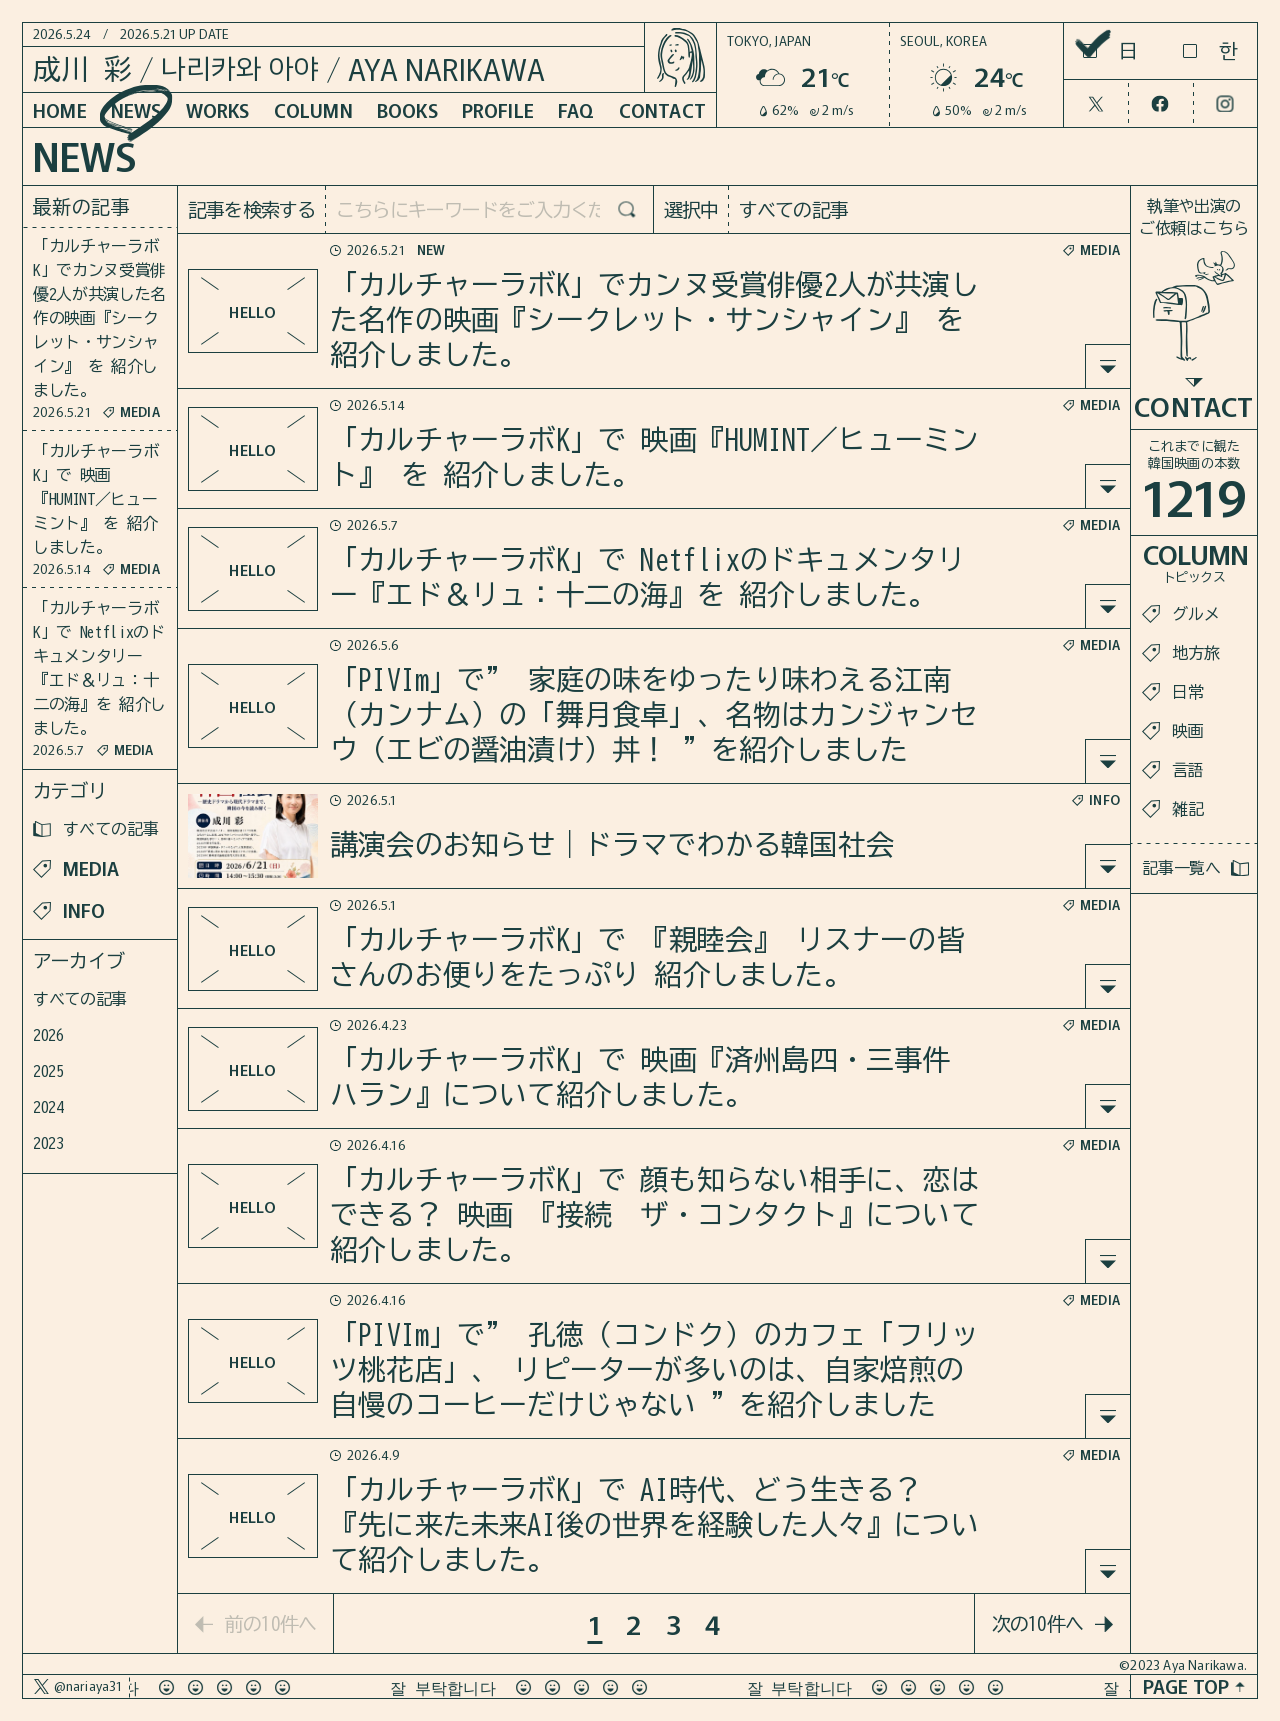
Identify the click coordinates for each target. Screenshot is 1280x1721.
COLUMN (313, 109)
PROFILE (498, 109)
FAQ (576, 109)
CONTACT (662, 109)
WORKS (218, 109)
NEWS (136, 109)
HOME (60, 109)
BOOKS (407, 109)
